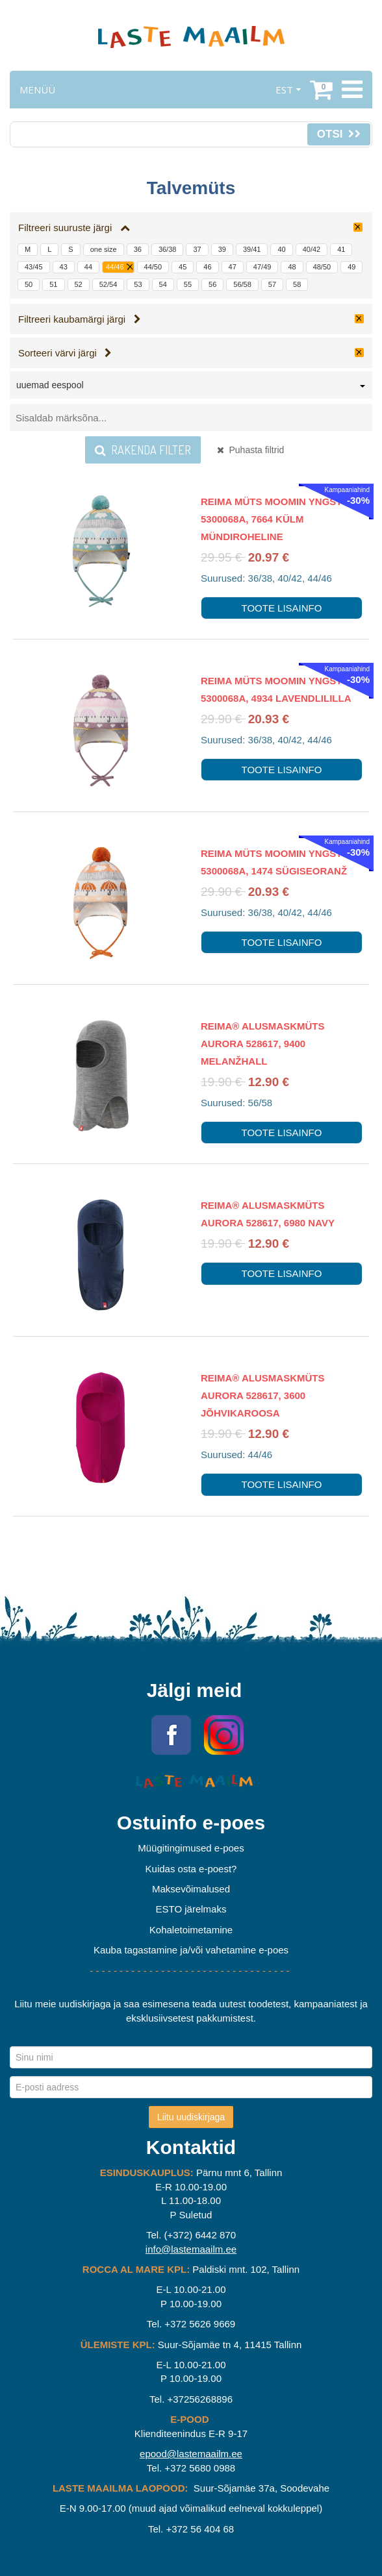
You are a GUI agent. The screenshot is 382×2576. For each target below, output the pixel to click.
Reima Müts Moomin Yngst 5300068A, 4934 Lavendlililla (276, 689)
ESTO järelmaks (191, 1908)
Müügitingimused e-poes (191, 1847)
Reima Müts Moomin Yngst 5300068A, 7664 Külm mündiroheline (271, 519)
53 (138, 284)
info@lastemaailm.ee (191, 2249)
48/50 (322, 267)
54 (163, 284)
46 (207, 267)
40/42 (312, 249)
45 (182, 267)
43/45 (34, 267)
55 (188, 284)
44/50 (153, 267)
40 (281, 249)
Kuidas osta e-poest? (191, 1868)
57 (272, 284)
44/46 (115, 267)
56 (212, 284)
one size (103, 249)
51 (53, 284)
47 (232, 267)
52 (79, 284)
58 (297, 284)
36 (138, 249)
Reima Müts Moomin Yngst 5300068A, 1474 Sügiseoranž (274, 862)
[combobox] (191, 387)
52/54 (108, 284)
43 (64, 267)
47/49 (262, 267)
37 (197, 249)
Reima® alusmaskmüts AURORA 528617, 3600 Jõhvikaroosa (263, 1395)
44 (88, 267)
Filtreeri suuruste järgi (74, 227)
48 (292, 267)
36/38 (168, 249)
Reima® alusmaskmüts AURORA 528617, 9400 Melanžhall (263, 1044)
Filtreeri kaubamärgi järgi (79, 319)
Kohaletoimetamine (191, 1929)
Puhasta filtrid (251, 450)
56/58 (242, 284)
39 (222, 249)
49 (351, 267)
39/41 (252, 249)
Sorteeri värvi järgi (65, 352)
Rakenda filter (143, 450)
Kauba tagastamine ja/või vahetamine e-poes (191, 1949)
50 (28, 284)
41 (341, 249)
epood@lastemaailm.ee (191, 2453)
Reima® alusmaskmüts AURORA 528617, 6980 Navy (268, 1214)
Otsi (339, 134)
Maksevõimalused (191, 1888)
